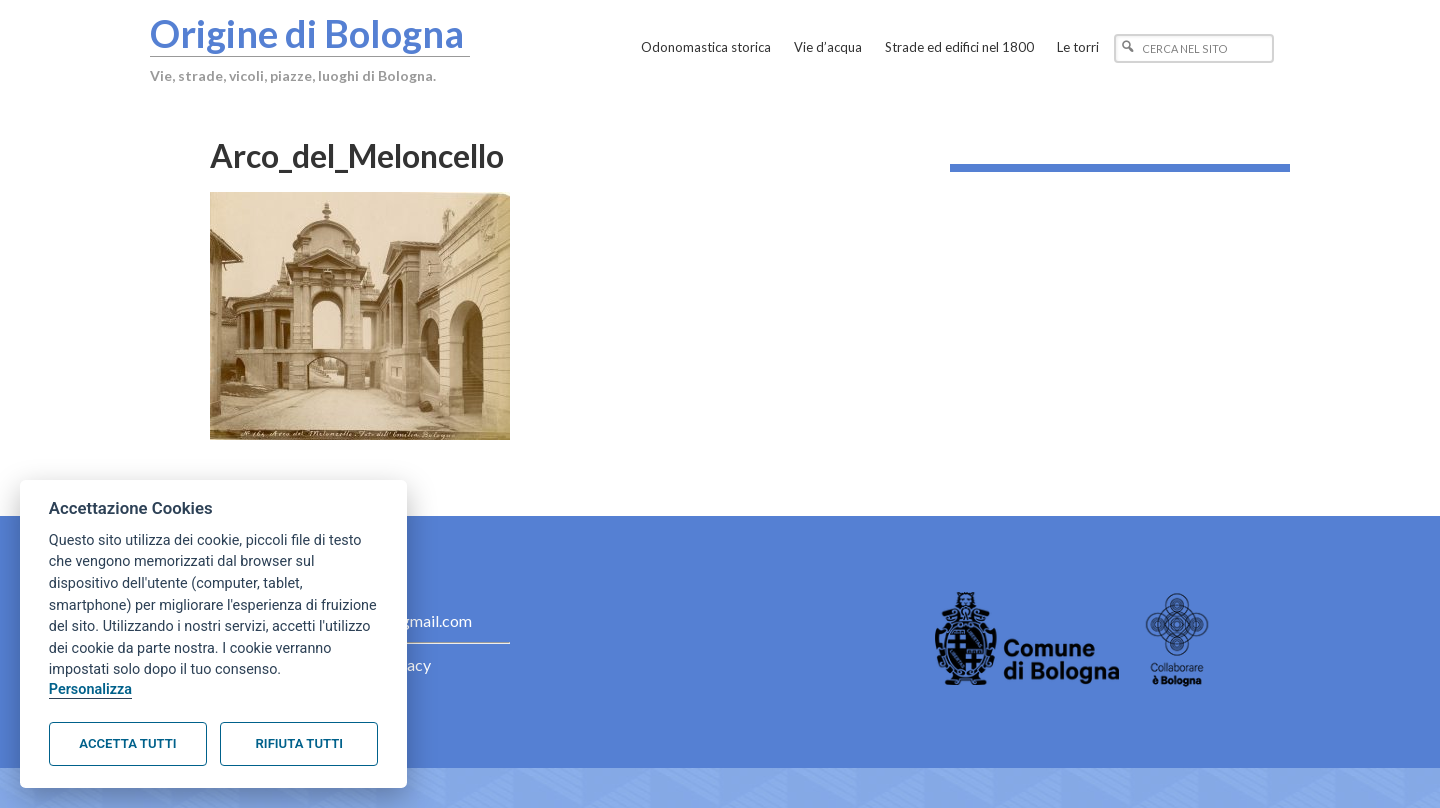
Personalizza (90, 689)
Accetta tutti (127, 743)
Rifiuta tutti (299, 743)
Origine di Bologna (307, 33)
